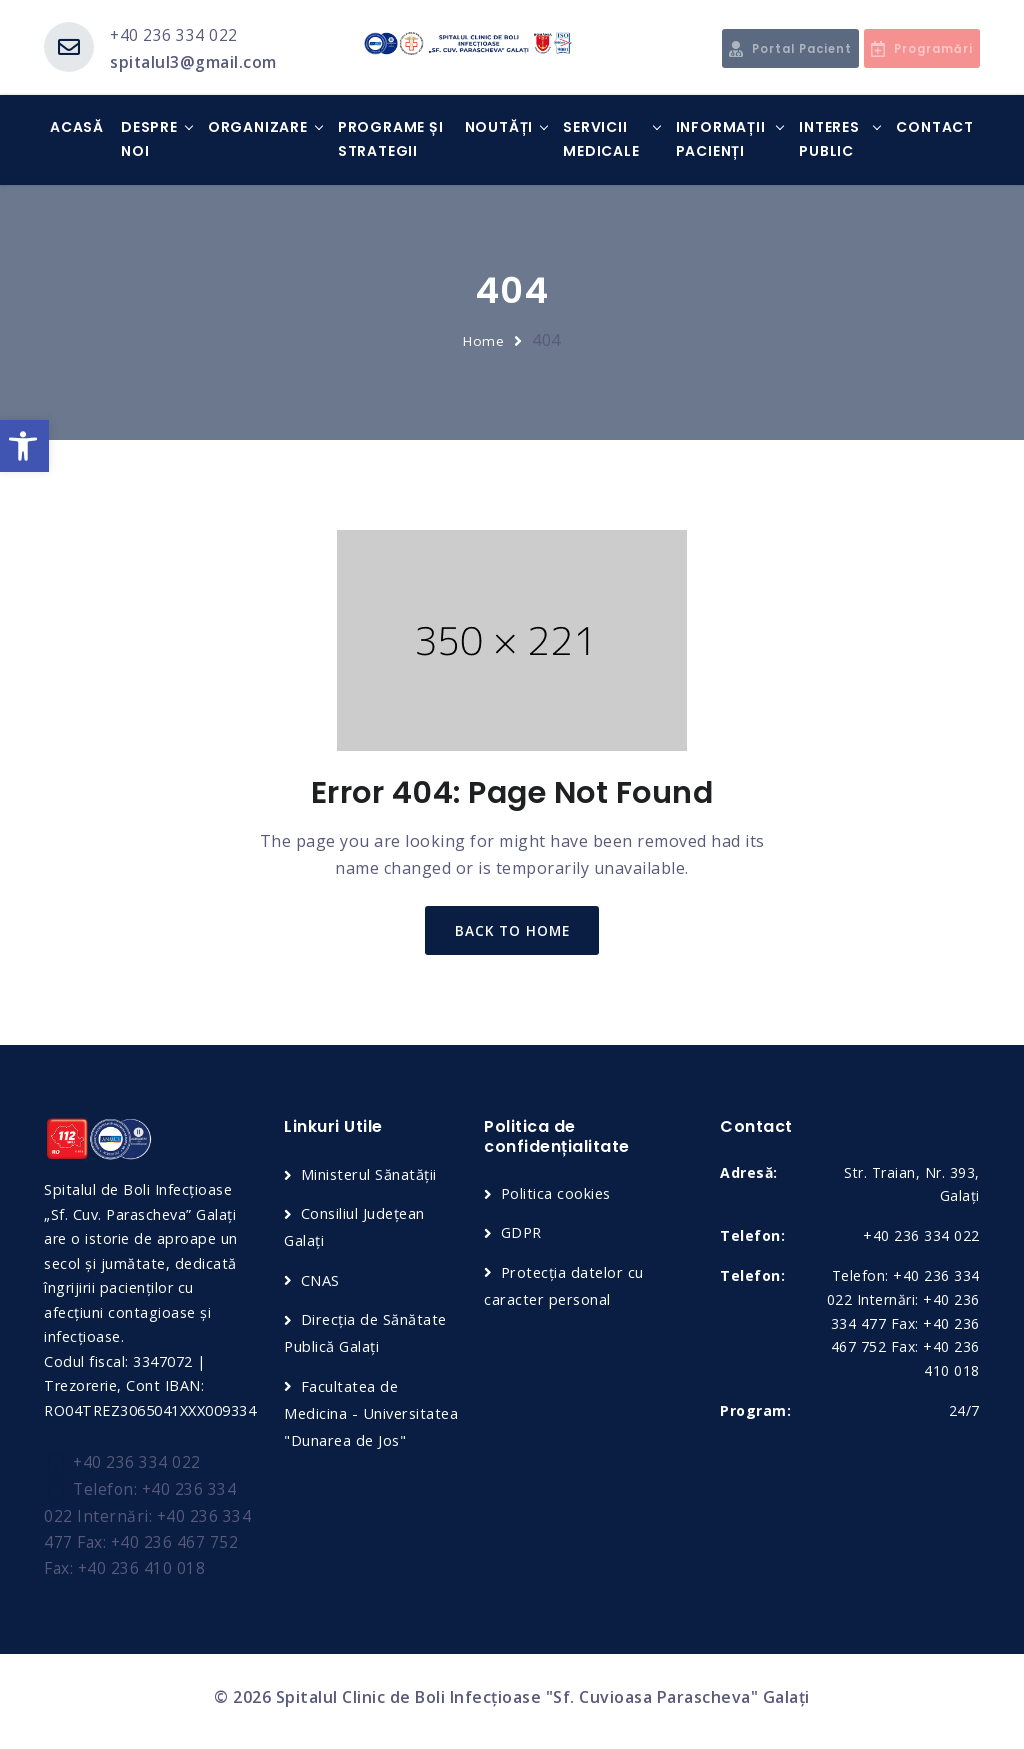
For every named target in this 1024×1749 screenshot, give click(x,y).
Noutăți (499, 128)
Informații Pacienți (721, 140)
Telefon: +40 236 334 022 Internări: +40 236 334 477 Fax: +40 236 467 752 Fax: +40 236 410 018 (148, 1534)
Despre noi (149, 140)
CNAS (320, 1283)
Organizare (258, 128)
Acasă (77, 128)
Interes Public (829, 140)
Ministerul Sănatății (370, 1177)
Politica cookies (557, 1197)
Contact (935, 128)
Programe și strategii (391, 140)
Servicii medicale (601, 140)
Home (484, 341)
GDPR (523, 1236)
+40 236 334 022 (174, 35)
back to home (512, 932)
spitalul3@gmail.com (194, 62)
